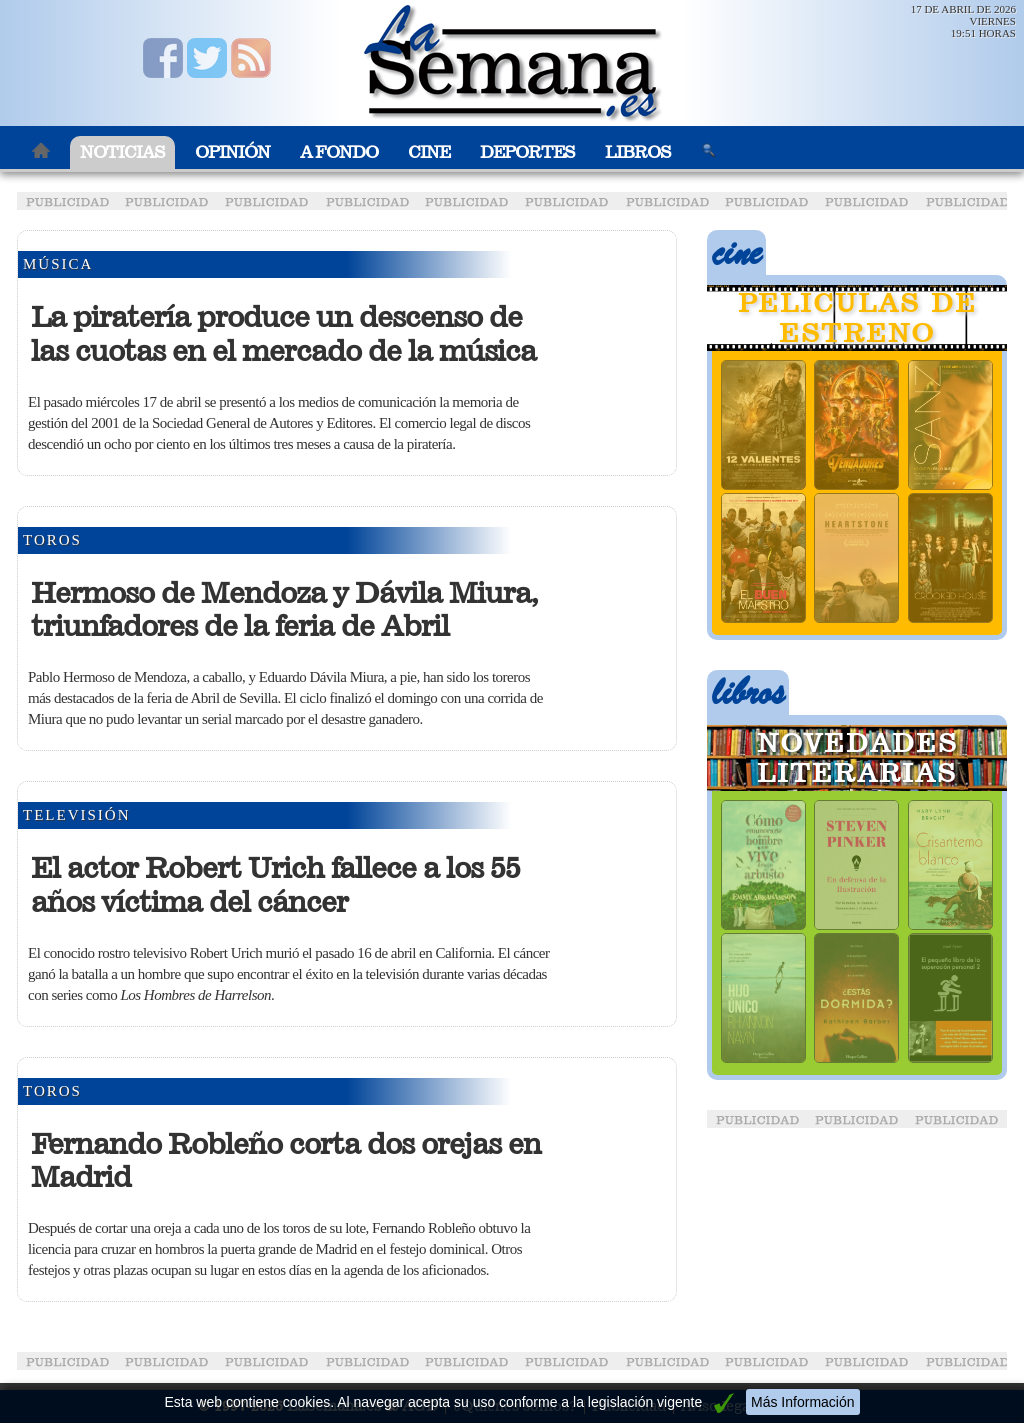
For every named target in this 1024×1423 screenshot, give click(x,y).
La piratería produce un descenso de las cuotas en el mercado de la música (283, 334)
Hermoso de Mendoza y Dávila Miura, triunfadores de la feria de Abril (284, 610)
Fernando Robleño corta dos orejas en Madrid (286, 1161)
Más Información (802, 1402)
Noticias (122, 152)
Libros (638, 152)
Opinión (232, 152)
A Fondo (339, 152)
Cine (429, 152)
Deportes (527, 152)
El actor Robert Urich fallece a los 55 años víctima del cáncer (275, 885)
